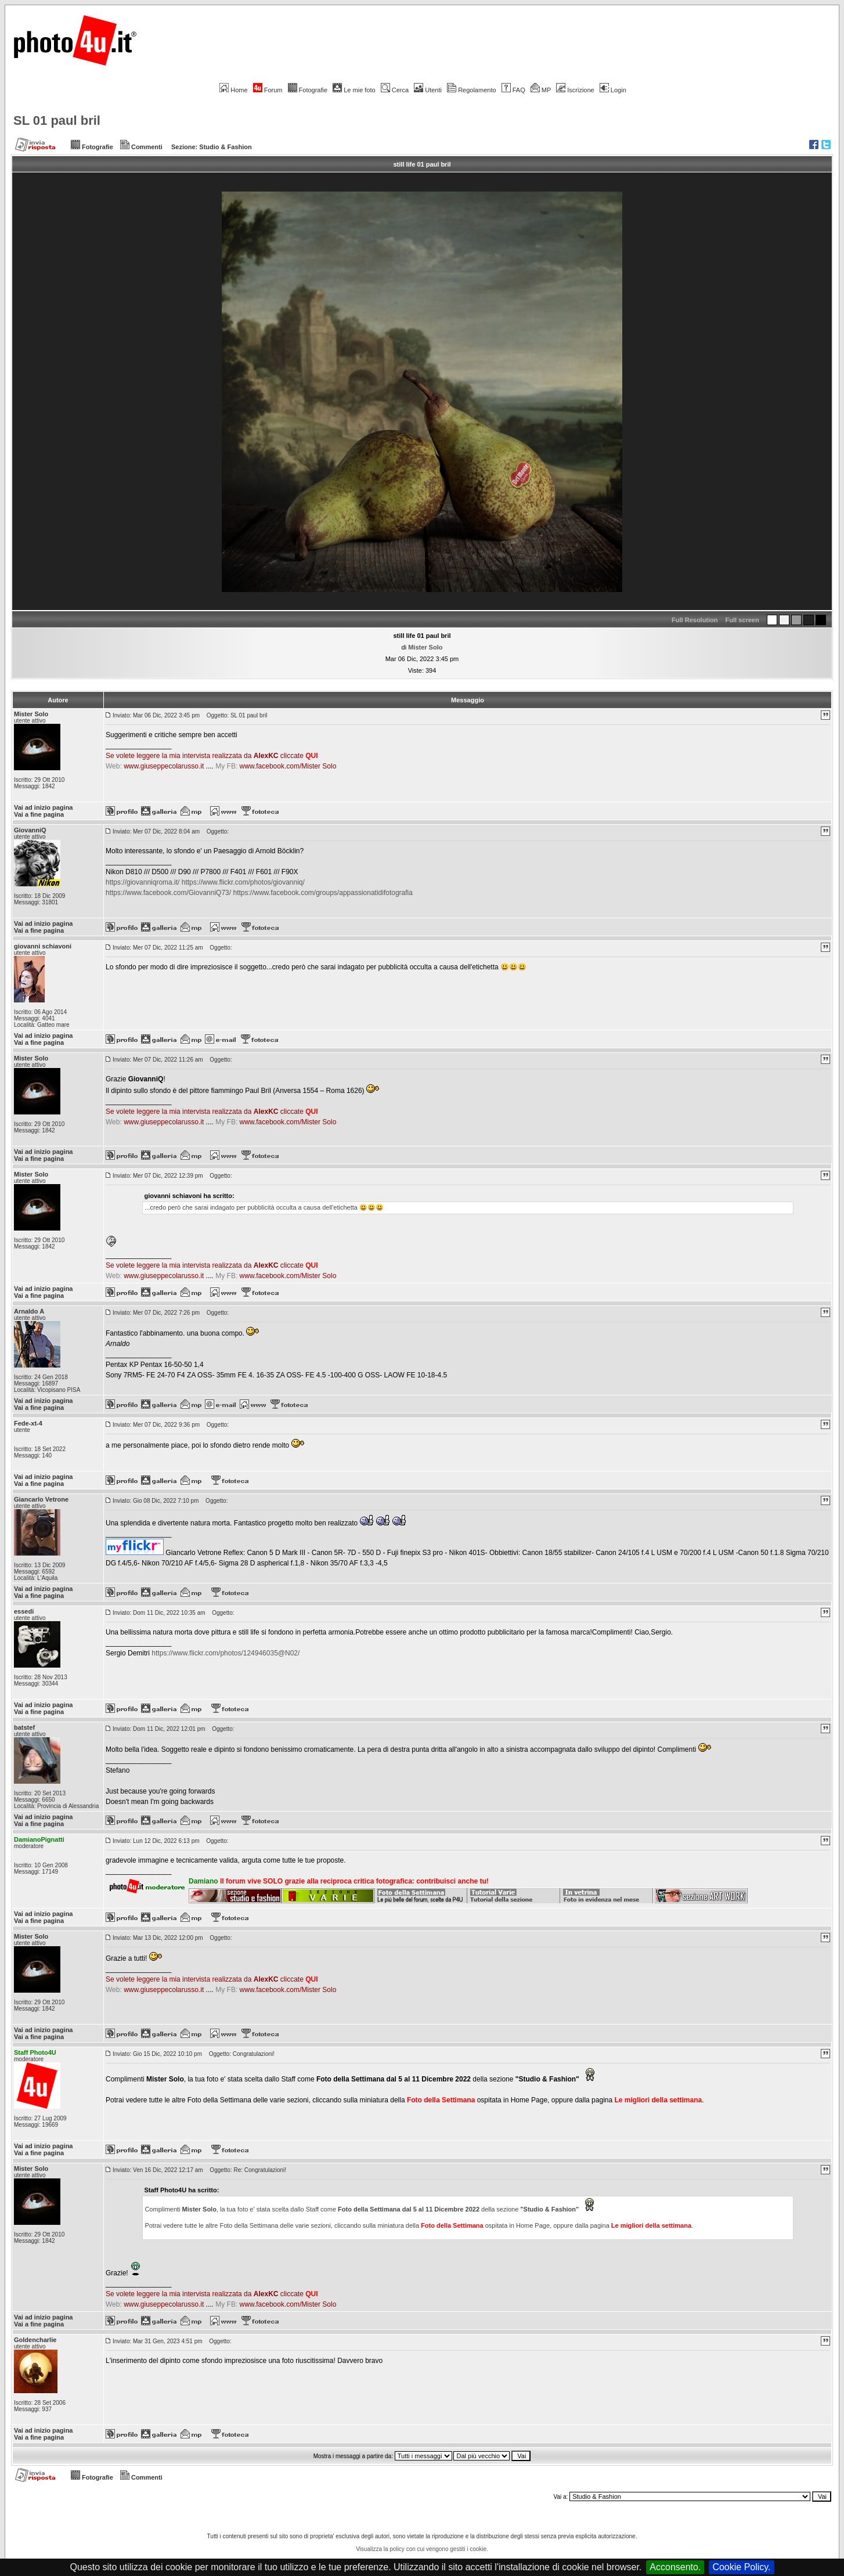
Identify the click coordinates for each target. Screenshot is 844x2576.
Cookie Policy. (741, 2567)
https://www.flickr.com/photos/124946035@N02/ (226, 1653)
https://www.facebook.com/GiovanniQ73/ (168, 893)
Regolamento (471, 89)
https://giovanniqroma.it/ (142, 882)
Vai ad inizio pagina (43, 807)
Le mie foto (354, 89)
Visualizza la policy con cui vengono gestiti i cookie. (422, 2549)
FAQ (513, 89)
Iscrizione (575, 89)
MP (541, 89)
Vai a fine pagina (39, 814)
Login (613, 89)
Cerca (395, 89)
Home (233, 89)
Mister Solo (425, 647)
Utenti (428, 89)
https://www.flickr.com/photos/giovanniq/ (243, 882)
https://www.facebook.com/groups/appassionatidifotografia (323, 893)
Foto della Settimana (441, 2100)
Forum (268, 89)
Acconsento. (675, 2567)
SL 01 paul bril (56, 120)
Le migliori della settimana (658, 2100)
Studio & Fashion (225, 146)
